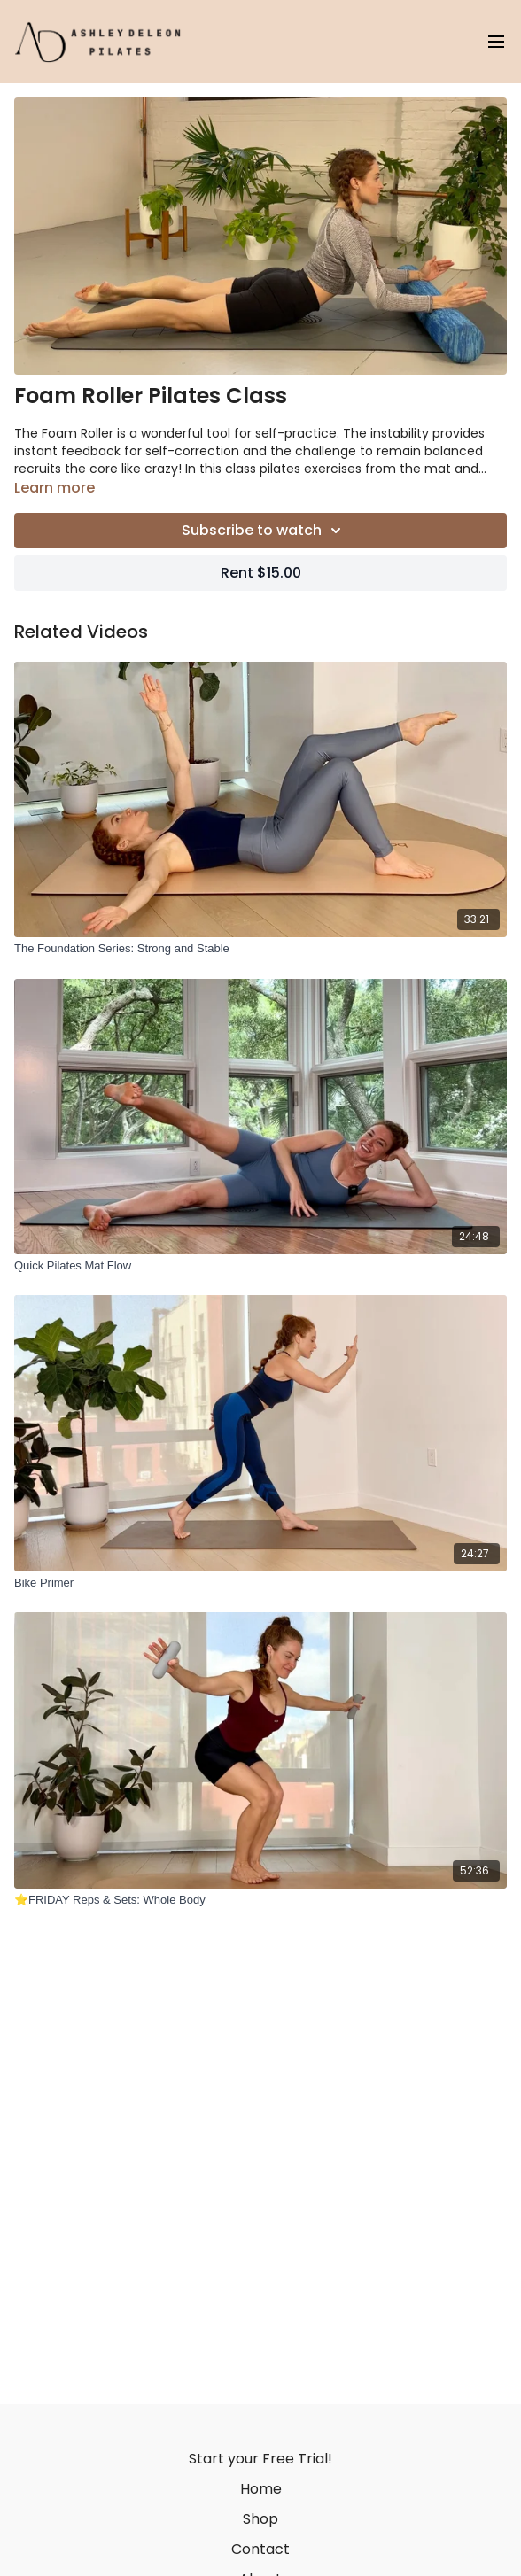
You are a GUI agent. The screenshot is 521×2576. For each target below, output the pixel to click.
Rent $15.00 (261, 573)
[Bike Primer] (260, 1583)
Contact (260, 2549)
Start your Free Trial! (260, 2458)
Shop (260, 2519)
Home (261, 2489)
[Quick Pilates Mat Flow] (260, 1266)
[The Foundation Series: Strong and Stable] (260, 949)
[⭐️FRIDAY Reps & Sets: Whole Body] (260, 1900)
